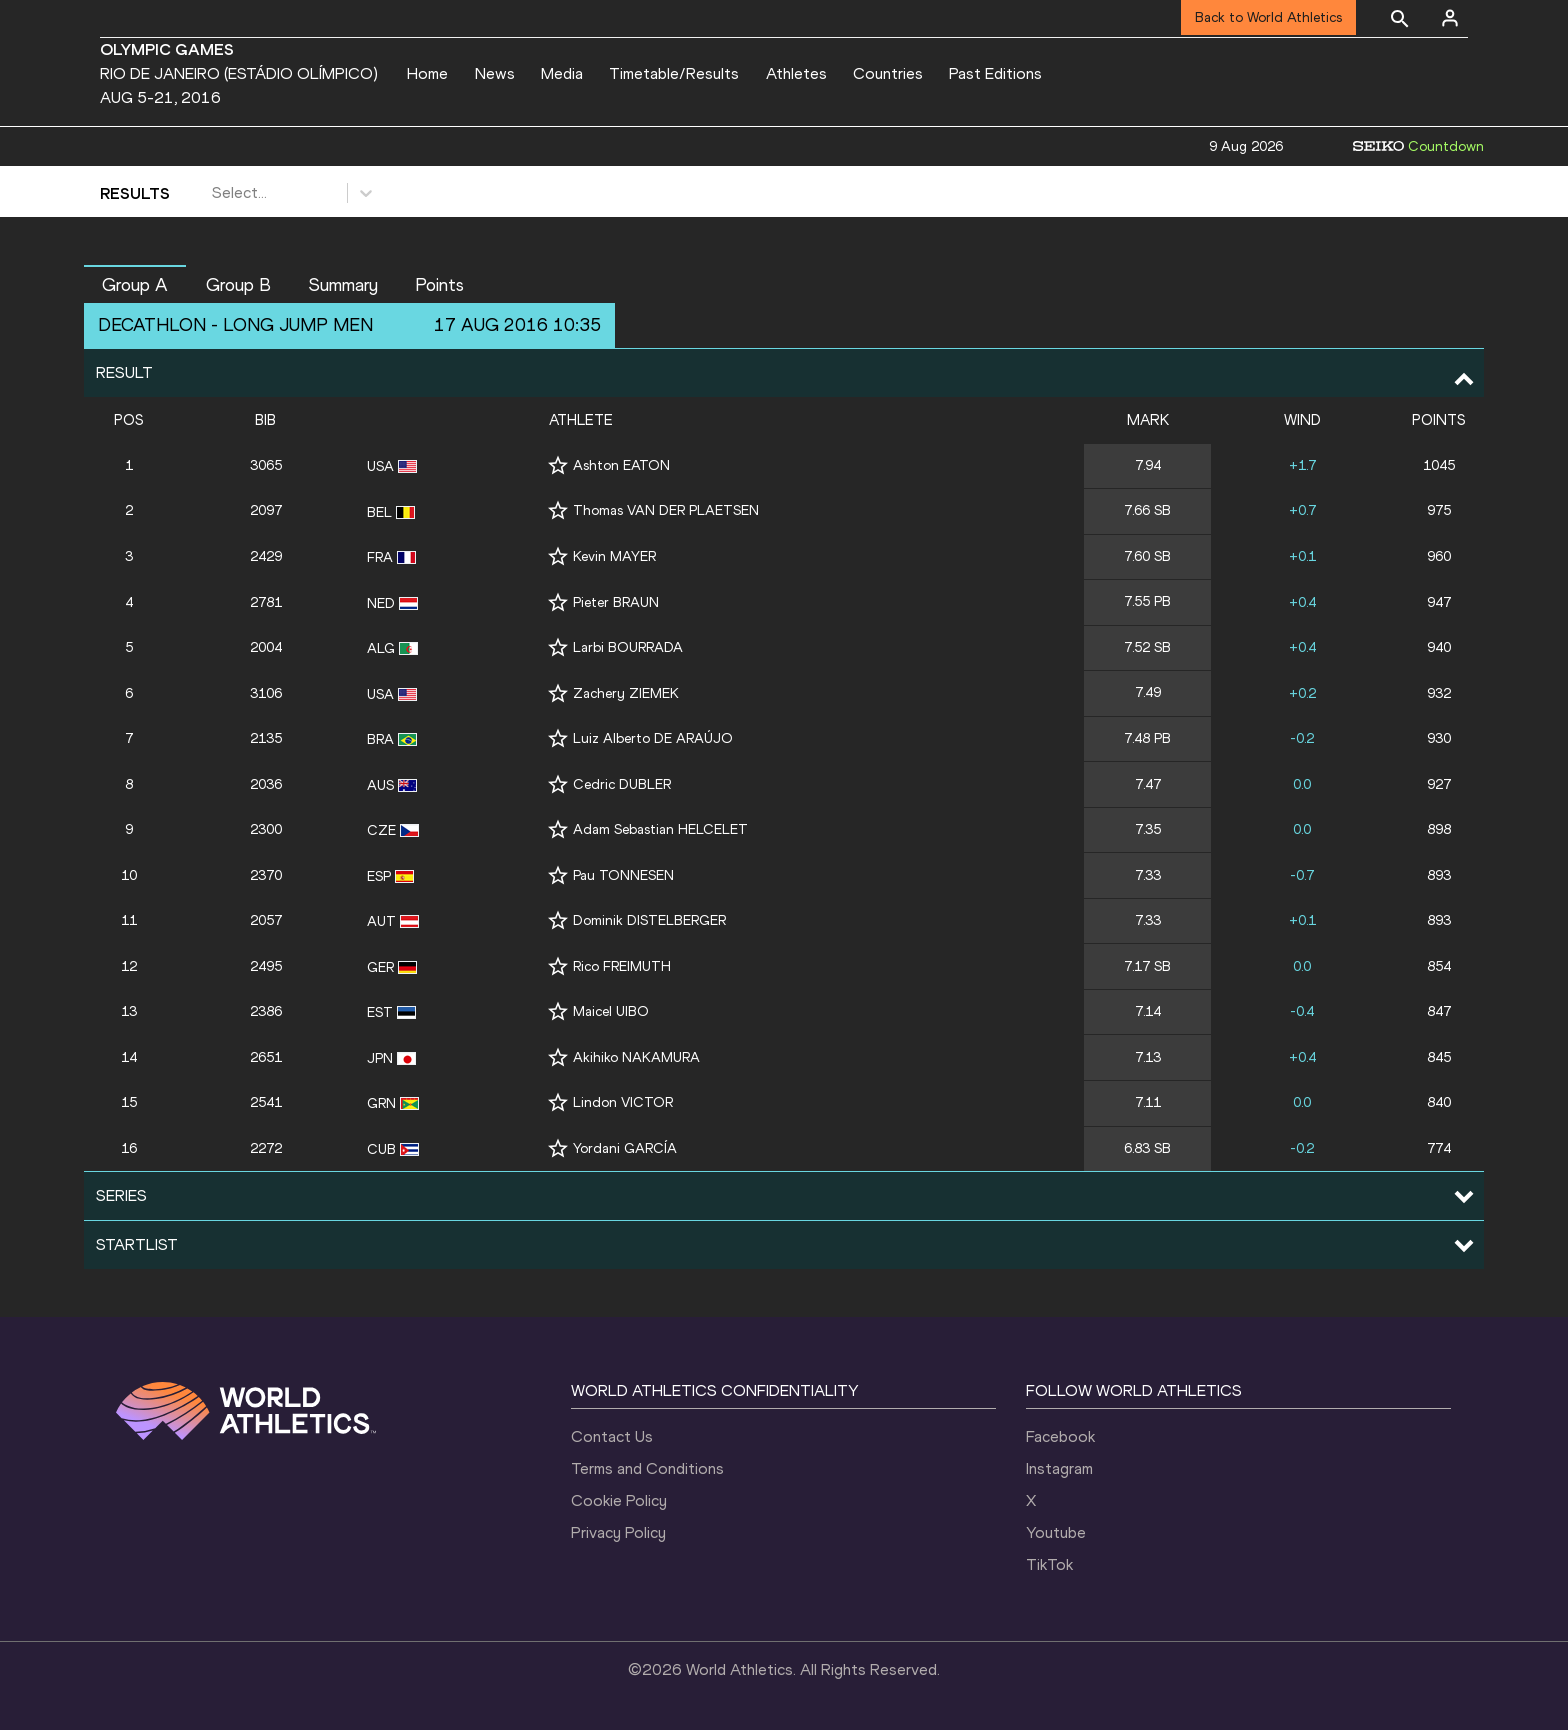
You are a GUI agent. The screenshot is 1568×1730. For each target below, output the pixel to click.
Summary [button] (343, 285)
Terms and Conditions (647, 1468)
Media (562, 73)
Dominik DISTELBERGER (649, 920)
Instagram (1059, 1468)
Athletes (796, 73)
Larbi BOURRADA (628, 647)
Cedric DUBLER (622, 784)
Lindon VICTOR (623, 1102)
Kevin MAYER (614, 556)
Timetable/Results (674, 73)
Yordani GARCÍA (625, 1148)
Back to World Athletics (1268, 17)
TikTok (1049, 1564)
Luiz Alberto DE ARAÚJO (653, 738)
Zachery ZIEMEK (626, 693)
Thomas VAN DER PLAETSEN (666, 510)
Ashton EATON (621, 465)
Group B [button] (238, 285)
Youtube (1056, 1532)
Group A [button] (135, 285)
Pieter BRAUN (616, 602)
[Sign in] (1450, 18)
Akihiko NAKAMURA (636, 1057)
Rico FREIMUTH (622, 966)
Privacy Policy (618, 1532)
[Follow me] (558, 465)
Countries (888, 73)
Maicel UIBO (611, 1011)
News (495, 73)
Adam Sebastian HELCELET (660, 829)
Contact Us (612, 1436)
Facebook (1060, 1436)
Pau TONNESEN (623, 875)
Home (427, 73)
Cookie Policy (619, 1500)
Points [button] (439, 285)
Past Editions (995, 73)
